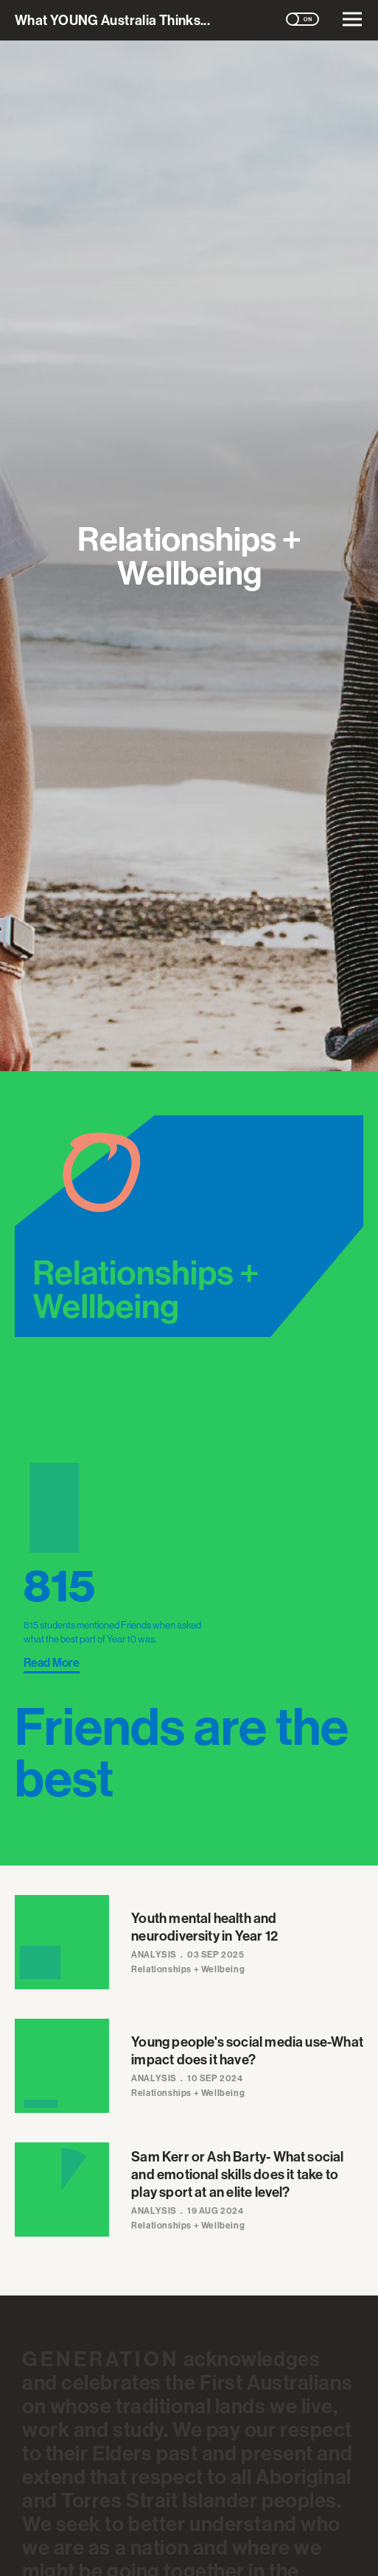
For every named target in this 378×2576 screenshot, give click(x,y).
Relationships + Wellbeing (188, 1969)
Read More (52, 1662)
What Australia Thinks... (112, 20)
